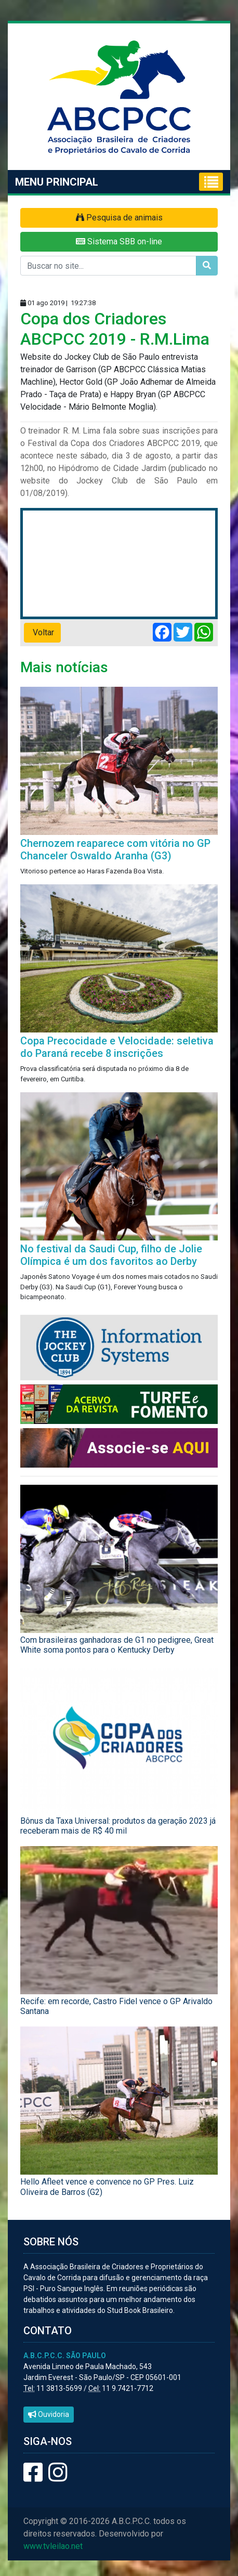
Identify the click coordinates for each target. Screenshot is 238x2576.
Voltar (42, 632)
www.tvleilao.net (53, 2546)
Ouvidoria (48, 2414)
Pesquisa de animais (119, 218)
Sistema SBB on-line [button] (119, 241)
